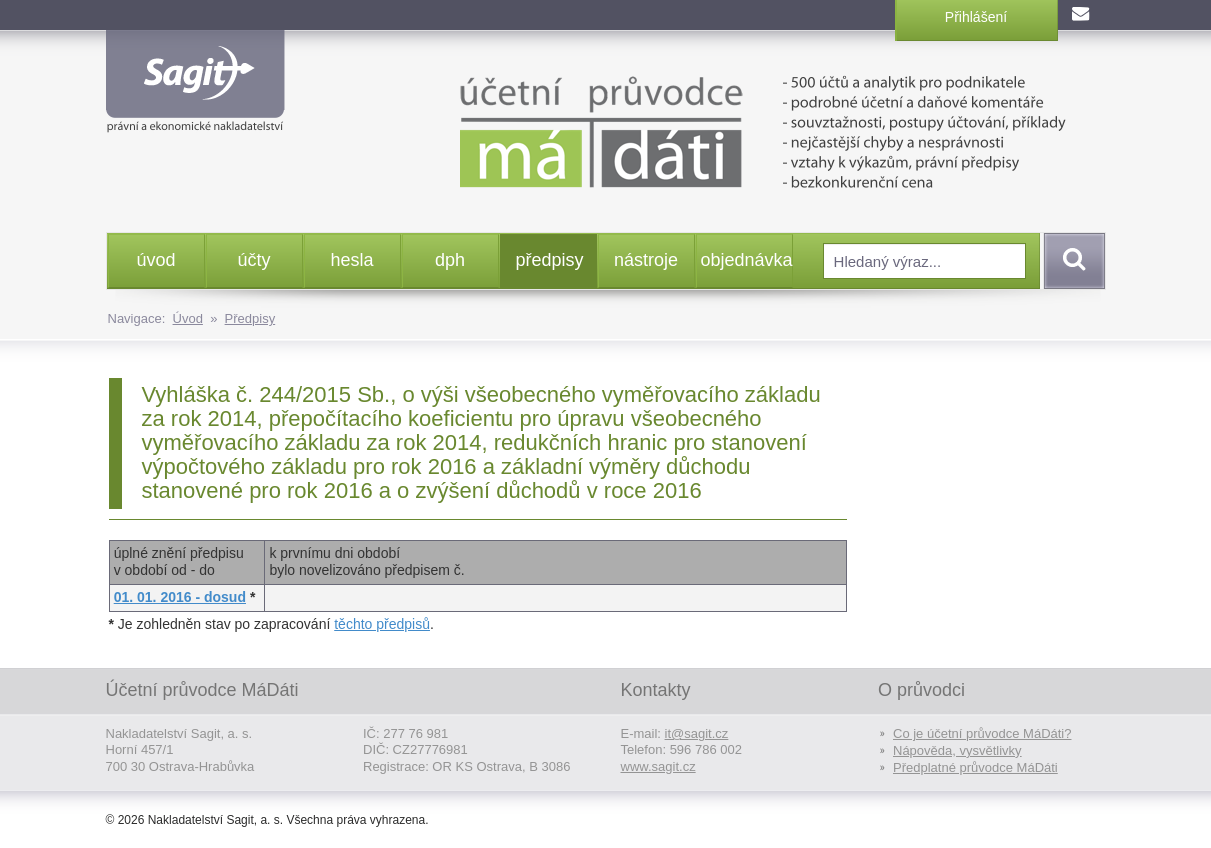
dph (450, 260)
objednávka (746, 260)
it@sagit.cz (697, 733)
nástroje (646, 260)
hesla (351, 260)
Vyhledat (1071, 261)
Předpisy (250, 318)
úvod (155, 260)
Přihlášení (976, 17)
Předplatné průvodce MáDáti (975, 767)
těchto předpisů (382, 624)
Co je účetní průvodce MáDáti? (982, 733)
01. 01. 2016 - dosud (180, 597)
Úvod (188, 318)
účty (253, 260)
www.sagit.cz (658, 766)
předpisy (550, 260)
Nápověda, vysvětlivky (957, 750)
